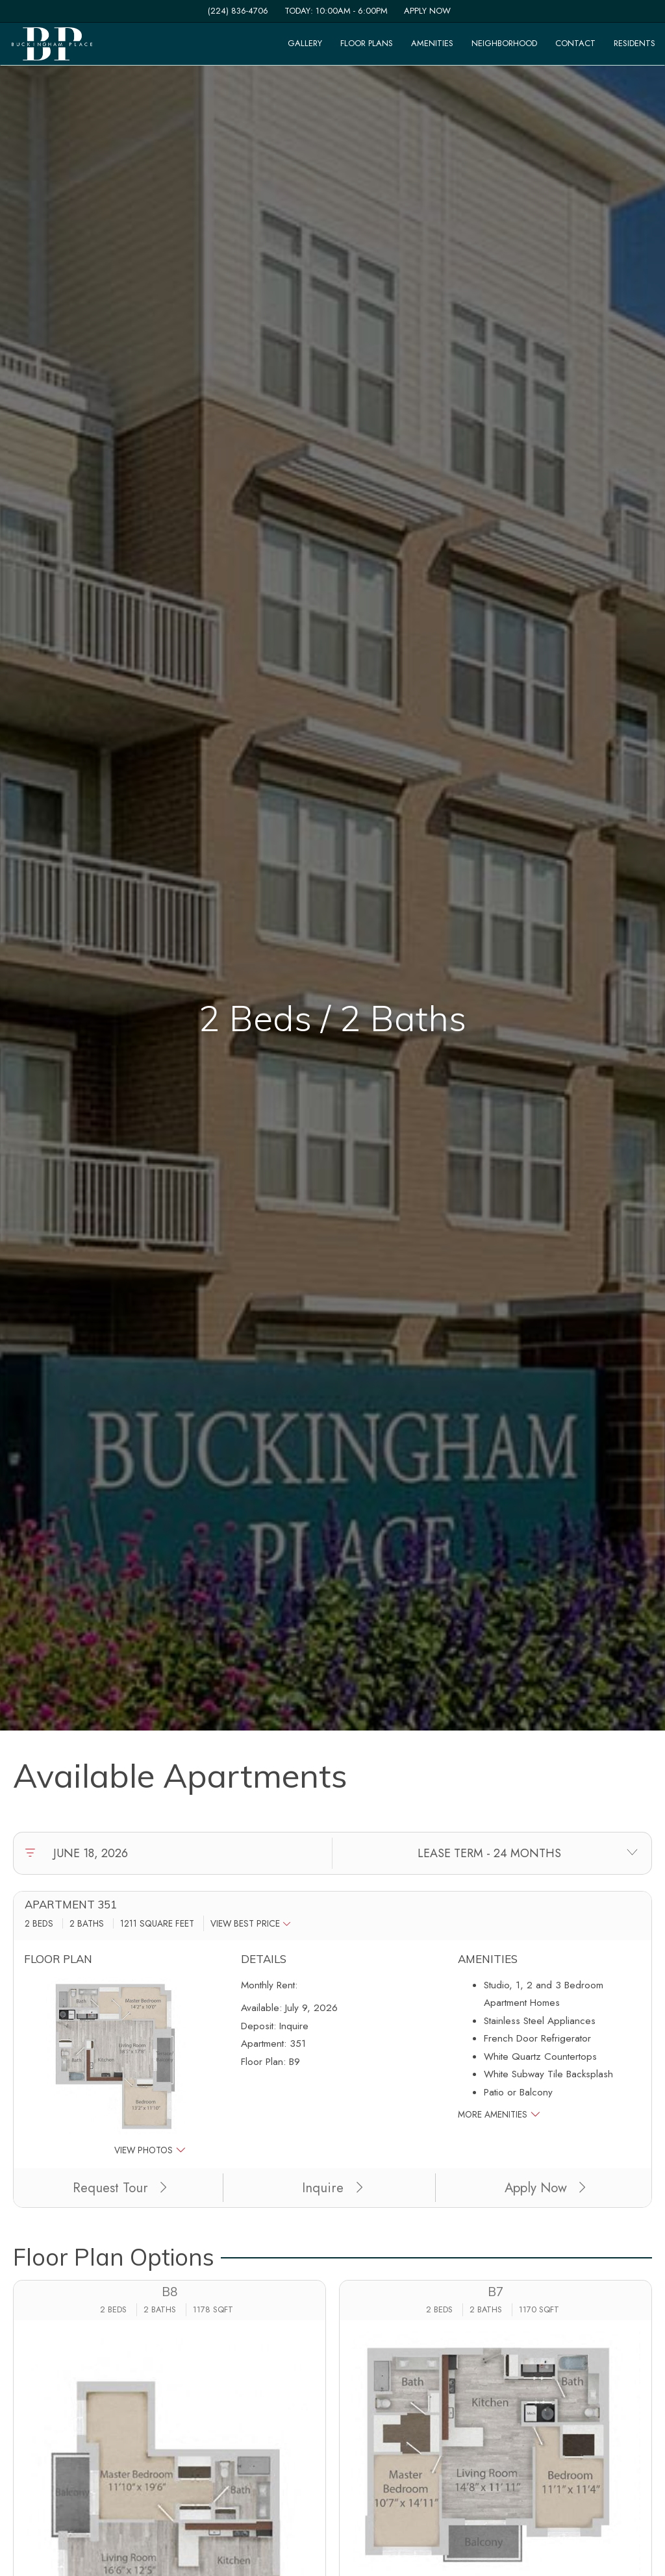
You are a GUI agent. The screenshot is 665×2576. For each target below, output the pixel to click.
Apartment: (263, 2043)
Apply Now (427, 11)
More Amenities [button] (499, 2114)
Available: (261, 2008)
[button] (253, 1923)
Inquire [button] (332, 2187)
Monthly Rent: (269, 1985)
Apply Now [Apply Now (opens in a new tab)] (545, 2187)
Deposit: (258, 2026)
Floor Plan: (263, 2062)
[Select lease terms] (489, 1853)
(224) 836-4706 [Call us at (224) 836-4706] (238, 11)
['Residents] (634, 43)
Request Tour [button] (120, 2187)
